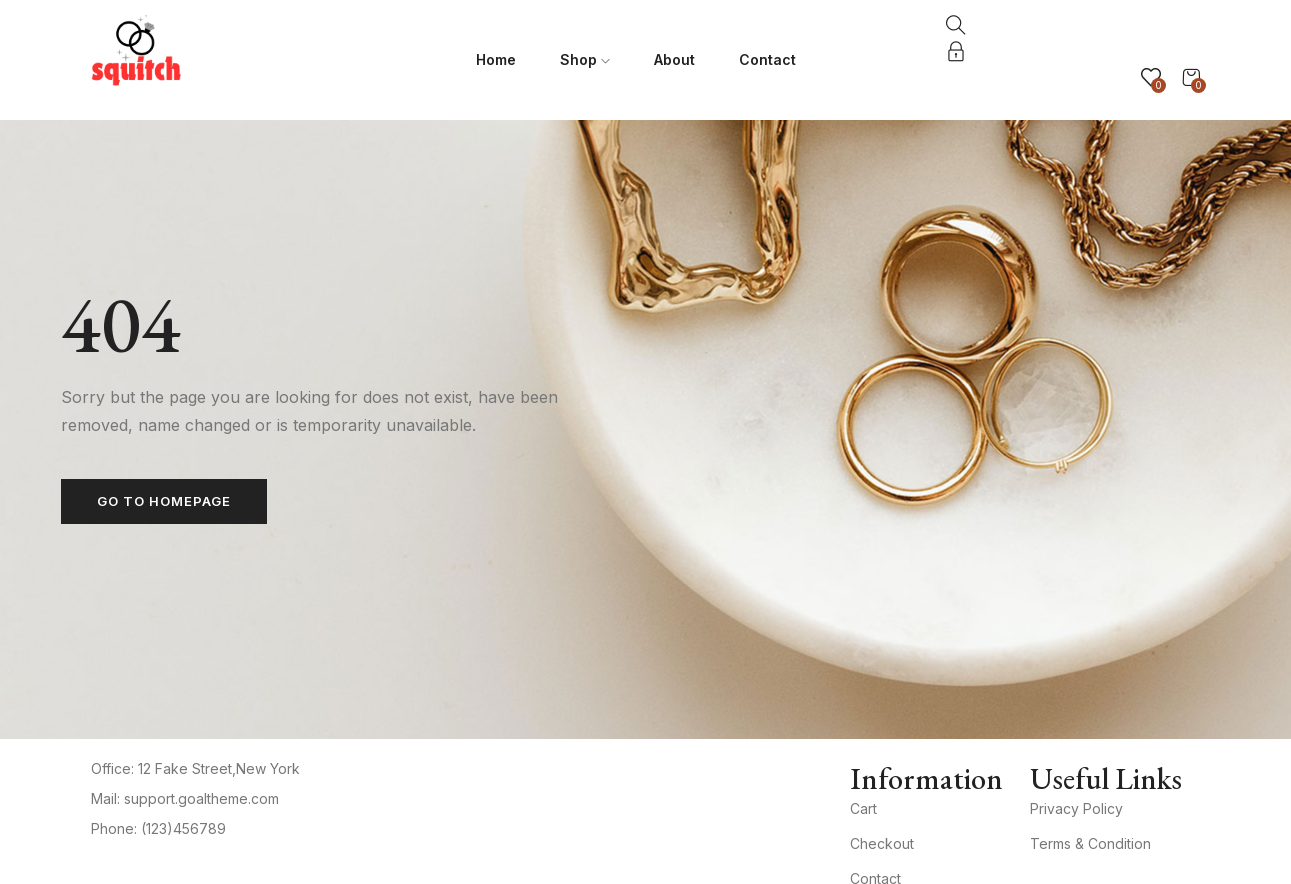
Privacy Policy (1076, 808)
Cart (863, 808)
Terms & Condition (1090, 843)
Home (496, 59)
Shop (585, 59)
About (674, 59)
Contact (767, 59)
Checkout (882, 843)
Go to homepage (164, 501)
